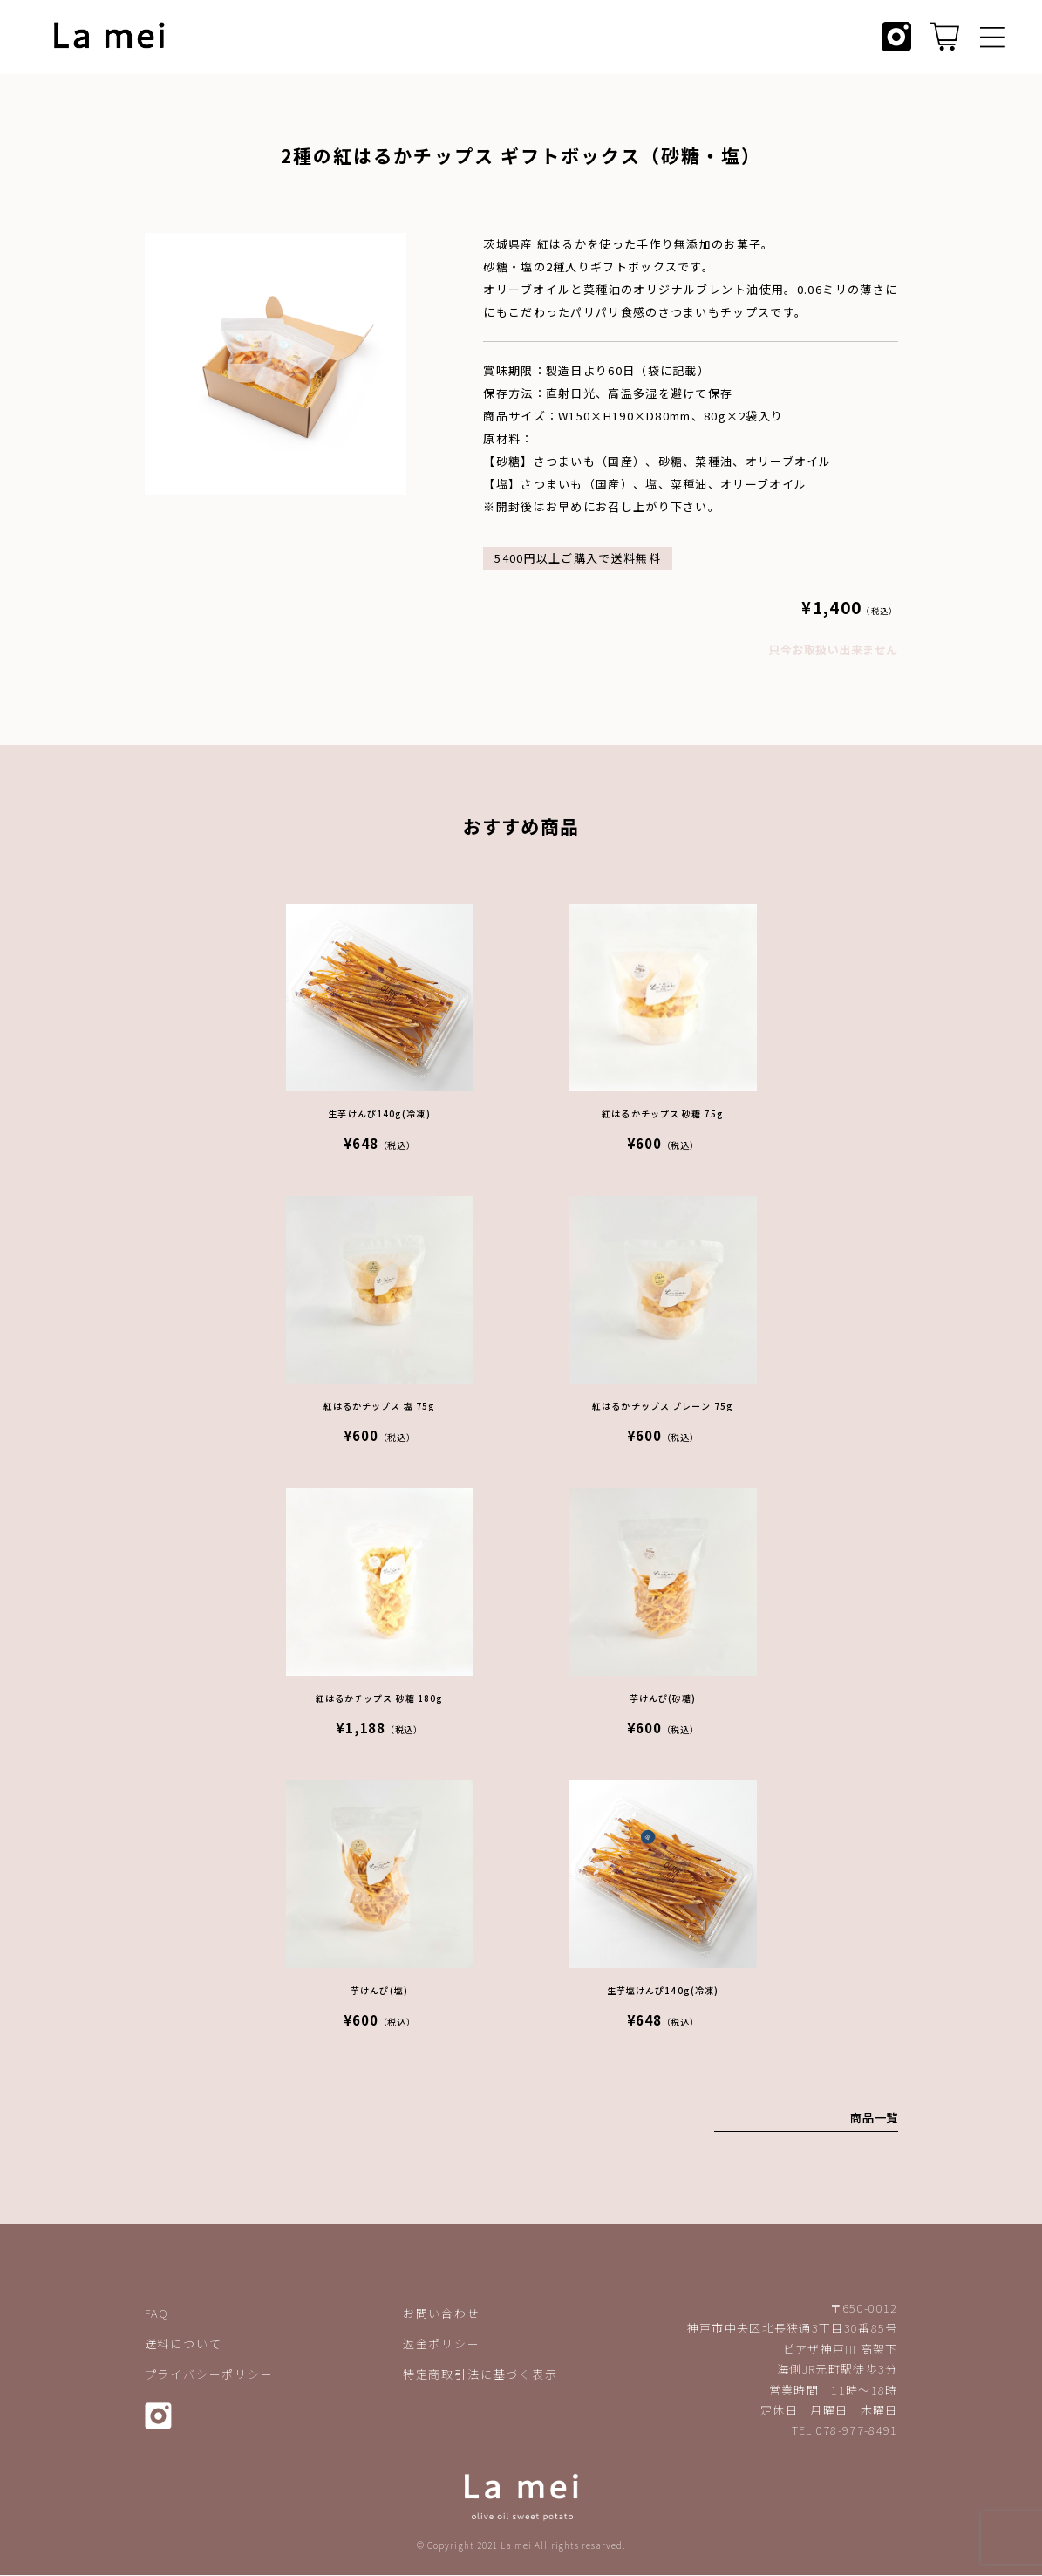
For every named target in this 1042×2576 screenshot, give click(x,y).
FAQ (157, 2314)
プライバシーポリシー (209, 2375)
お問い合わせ (441, 2314)
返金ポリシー (441, 2344)
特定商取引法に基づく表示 (480, 2375)
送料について (183, 2344)
